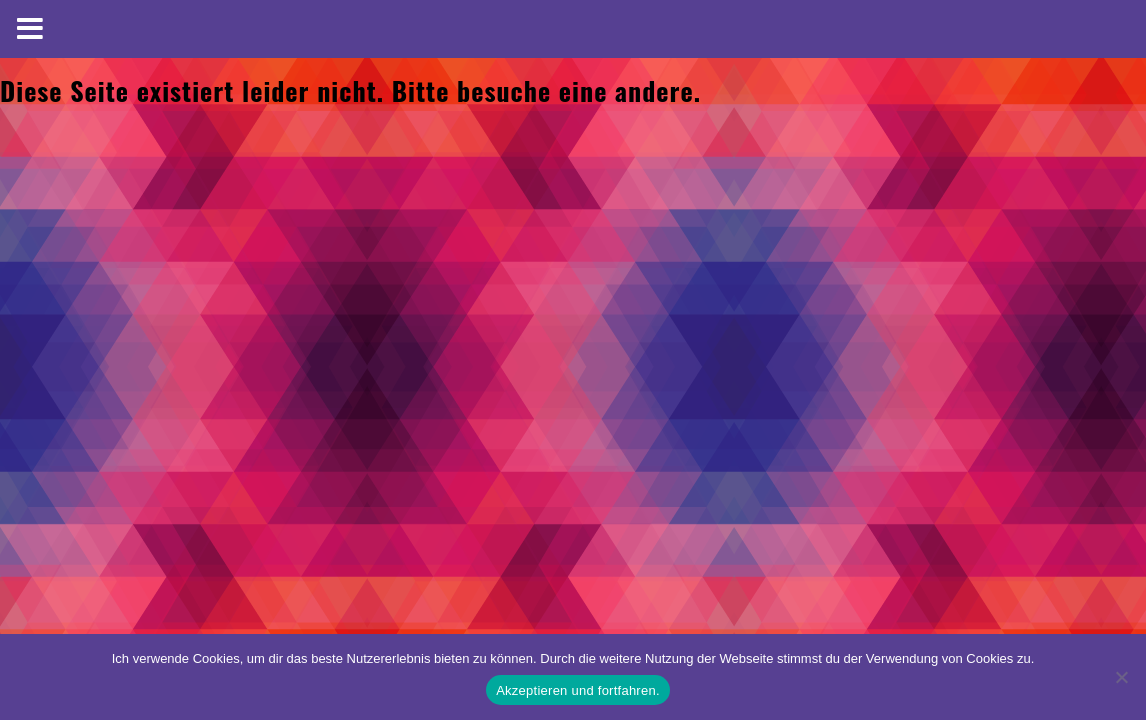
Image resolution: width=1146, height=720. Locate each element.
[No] (1121, 677)
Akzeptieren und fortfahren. (578, 690)
